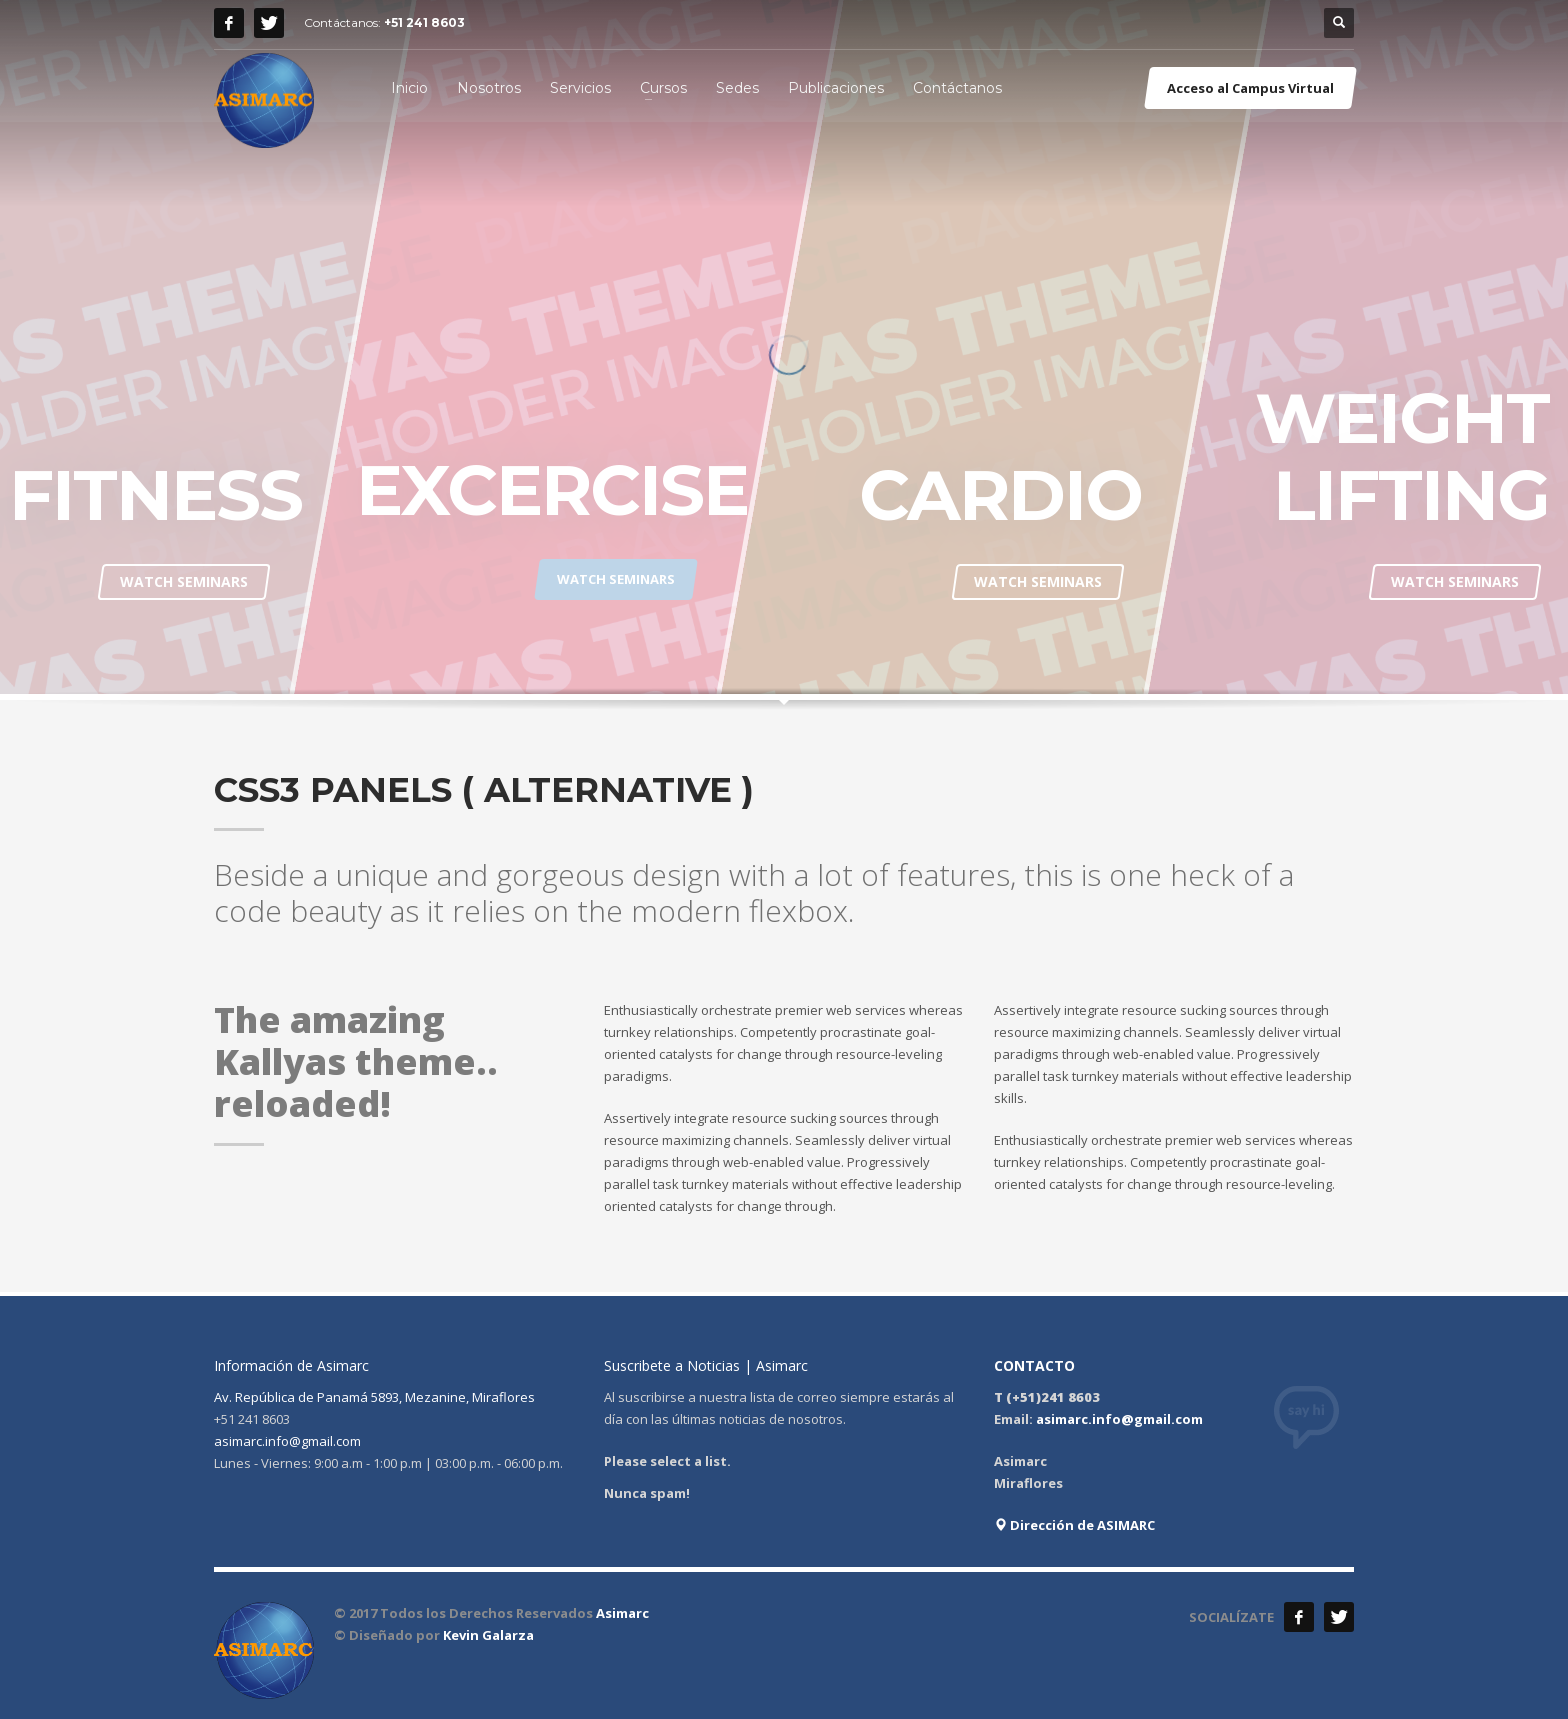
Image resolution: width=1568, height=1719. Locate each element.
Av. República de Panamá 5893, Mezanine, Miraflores (374, 1397)
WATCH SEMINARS (184, 581)
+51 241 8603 (424, 22)
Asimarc (622, 1613)
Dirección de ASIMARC (1074, 1525)
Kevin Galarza (488, 1635)
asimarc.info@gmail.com (287, 1441)
